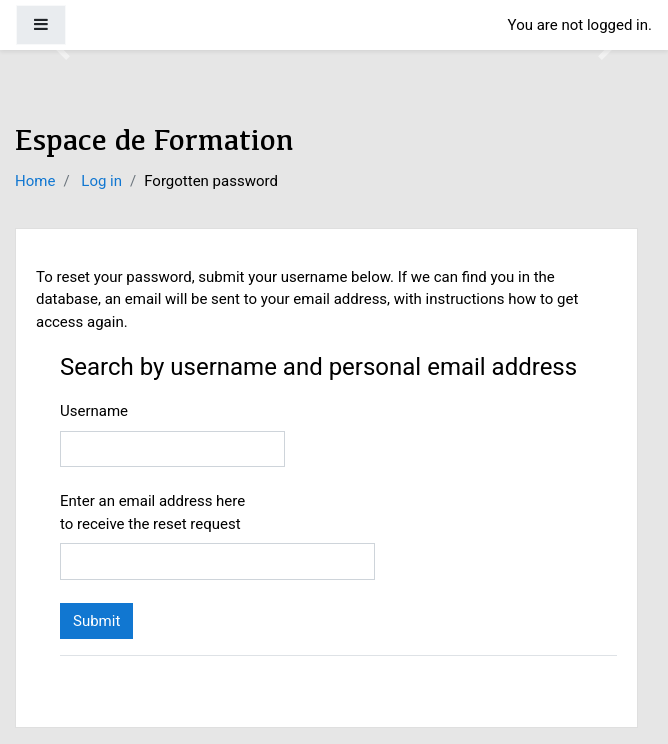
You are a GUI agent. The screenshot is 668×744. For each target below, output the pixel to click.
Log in (101, 181)
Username (94, 411)
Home (35, 181)
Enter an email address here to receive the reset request (152, 512)
